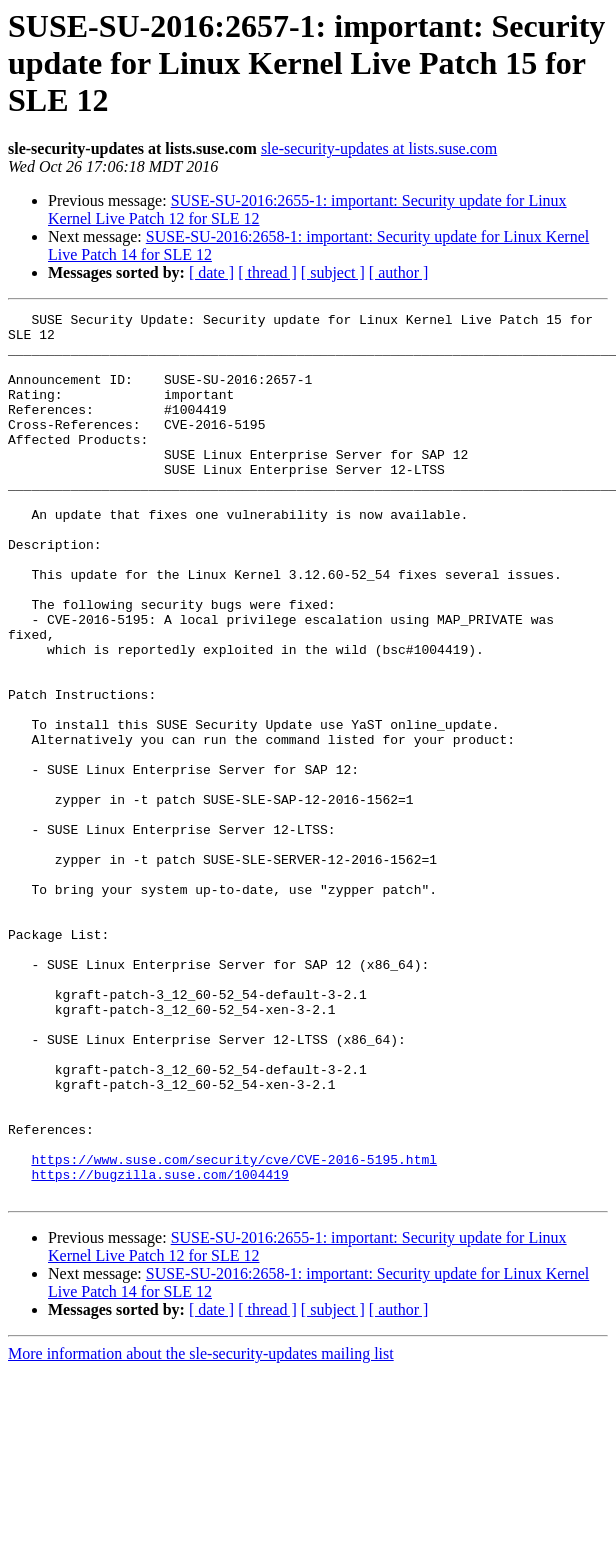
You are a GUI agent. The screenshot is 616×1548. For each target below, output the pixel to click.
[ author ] (399, 272)
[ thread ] (267, 272)
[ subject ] (333, 272)
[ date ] (211, 272)
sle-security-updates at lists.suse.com (379, 148)
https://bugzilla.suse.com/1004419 (159, 1348)
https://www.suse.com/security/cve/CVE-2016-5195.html (234, 1330)
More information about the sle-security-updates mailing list (201, 1530)
